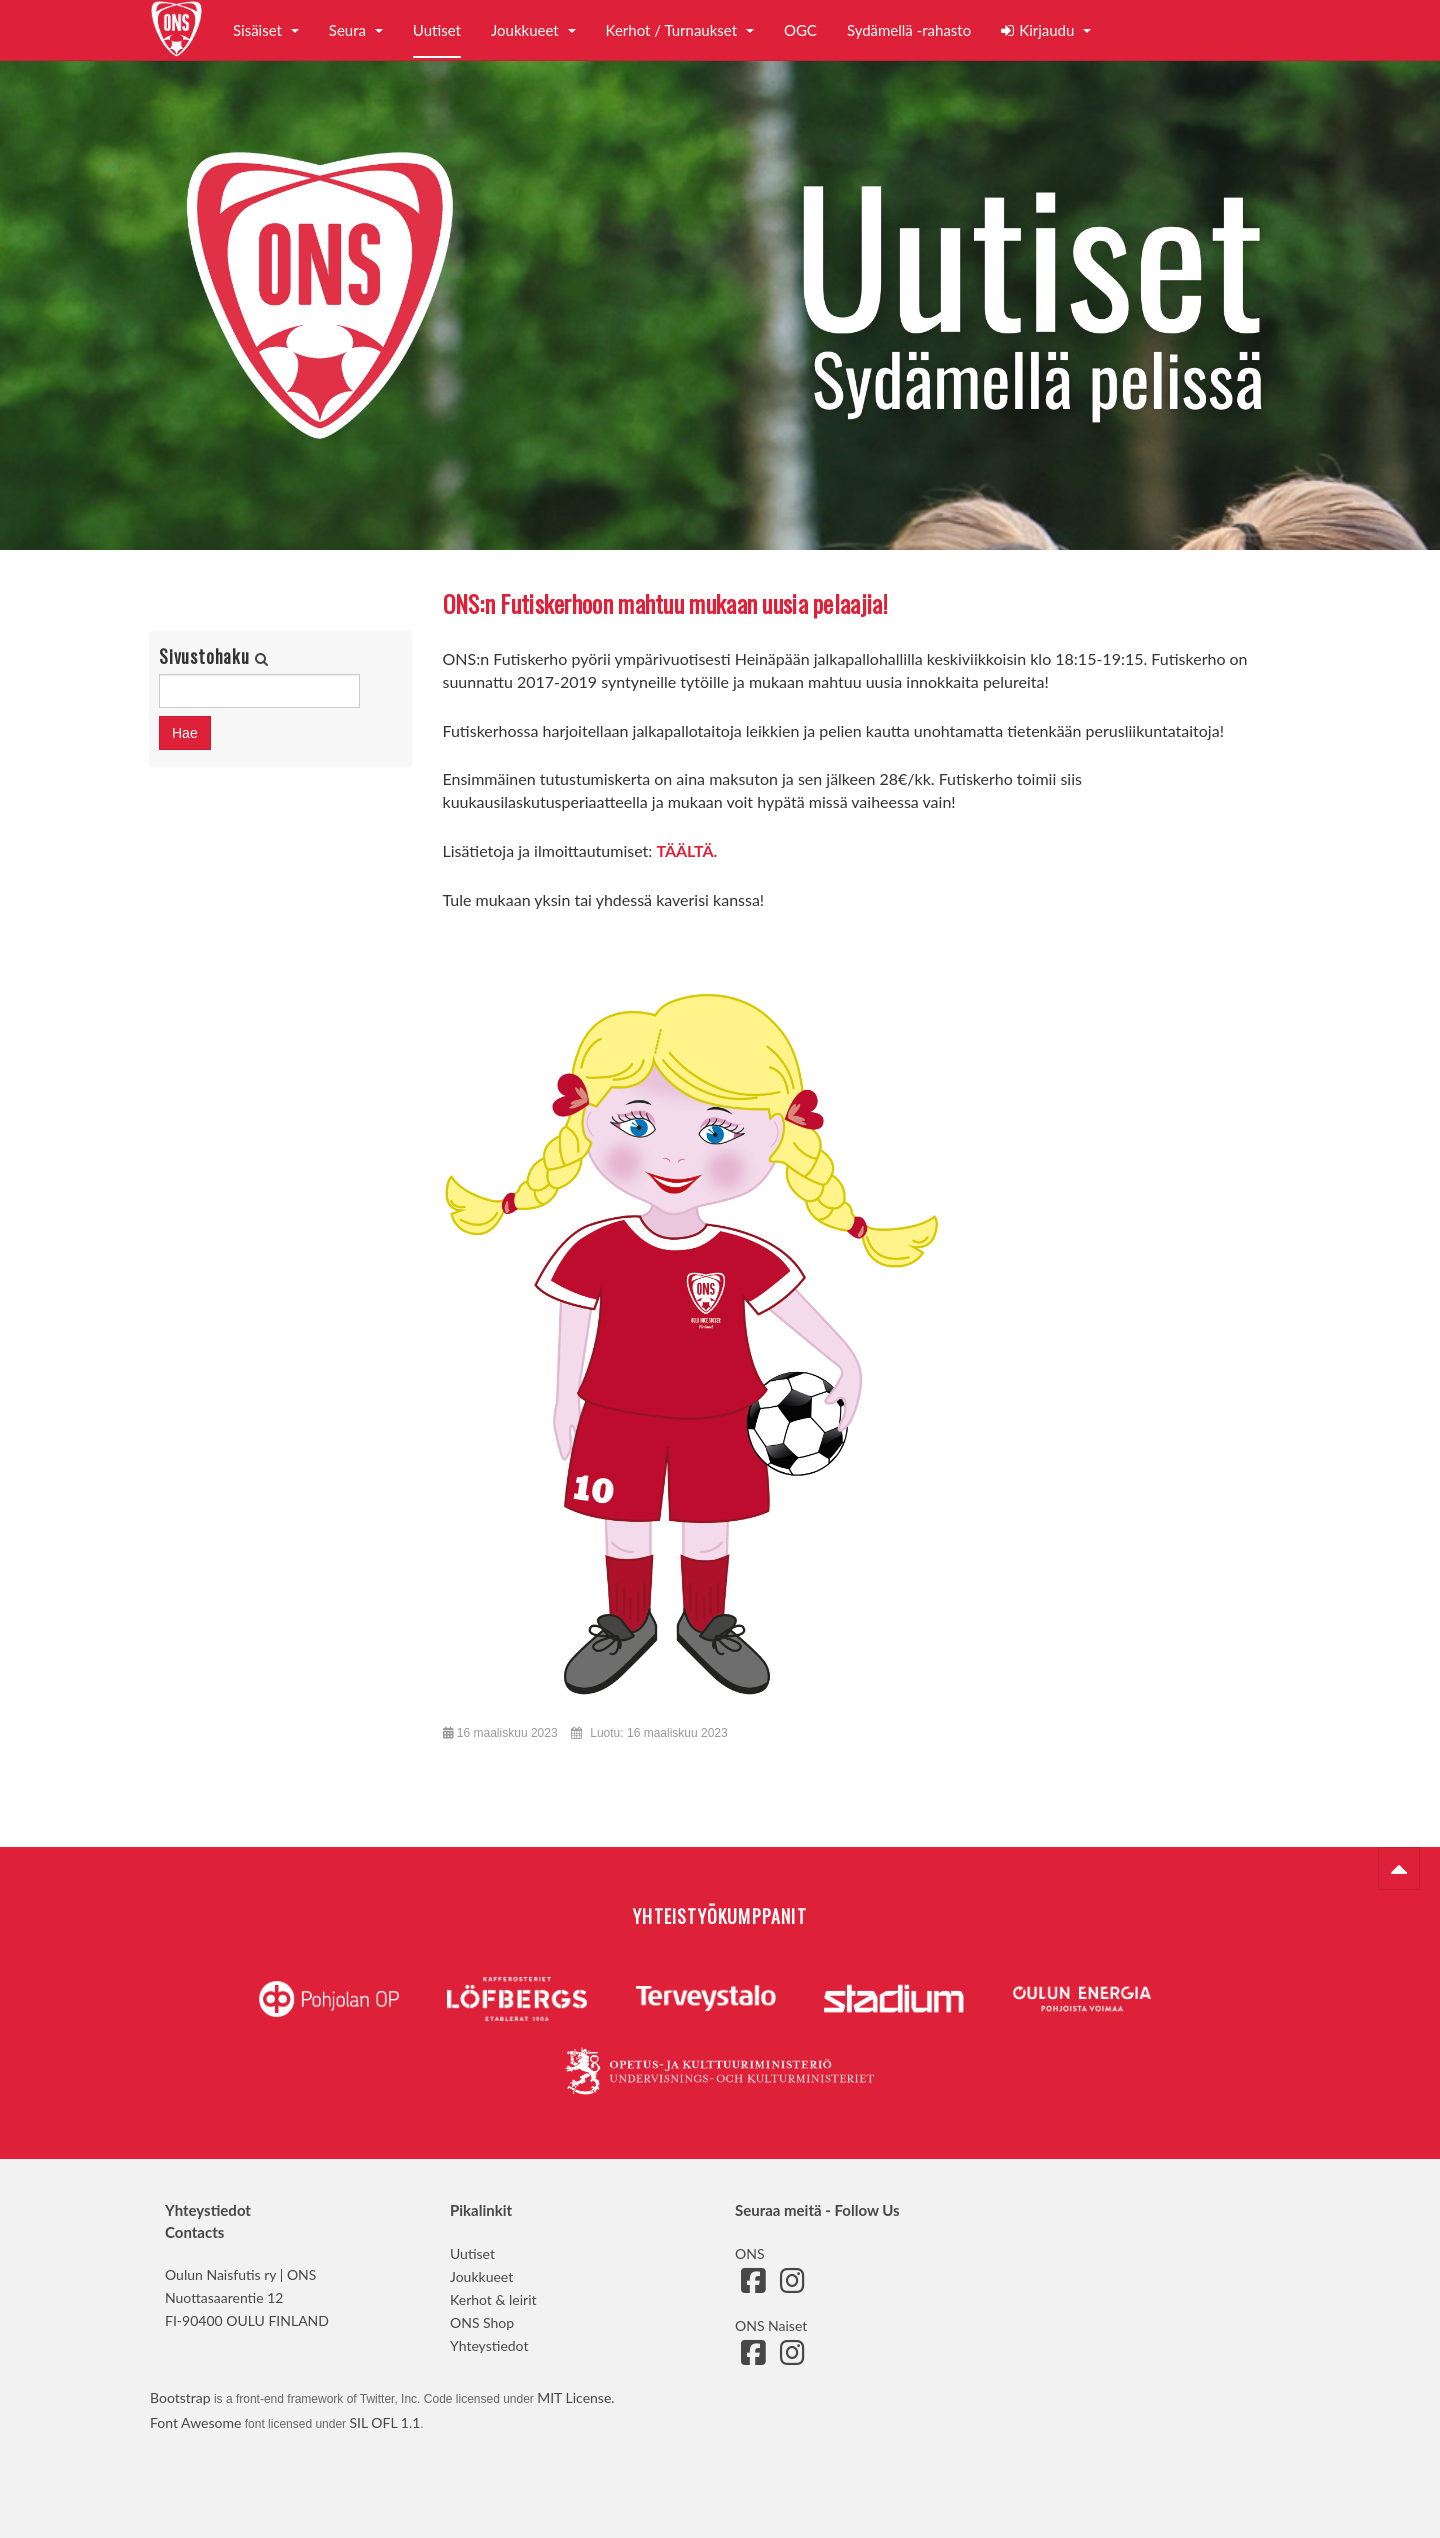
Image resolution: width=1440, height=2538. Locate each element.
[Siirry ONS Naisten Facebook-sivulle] (753, 2357)
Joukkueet (533, 30)
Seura (356, 30)
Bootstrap (180, 2397)
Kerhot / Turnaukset (680, 30)
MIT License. (575, 2397)
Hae (185, 733)
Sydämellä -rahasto (909, 30)
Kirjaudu (1046, 30)
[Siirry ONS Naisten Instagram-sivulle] (792, 2357)
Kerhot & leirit (493, 2299)
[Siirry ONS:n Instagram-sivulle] (792, 2285)
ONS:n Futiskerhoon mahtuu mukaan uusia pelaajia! (665, 603)
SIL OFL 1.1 (384, 2422)
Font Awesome (195, 2422)
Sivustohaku (207, 656)
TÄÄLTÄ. (686, 850)
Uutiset (437, 30)
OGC (800, 30)
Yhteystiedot (489, 2345)
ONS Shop (482, 2322)
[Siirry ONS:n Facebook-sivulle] (753, 2285)
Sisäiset (266, 30)
